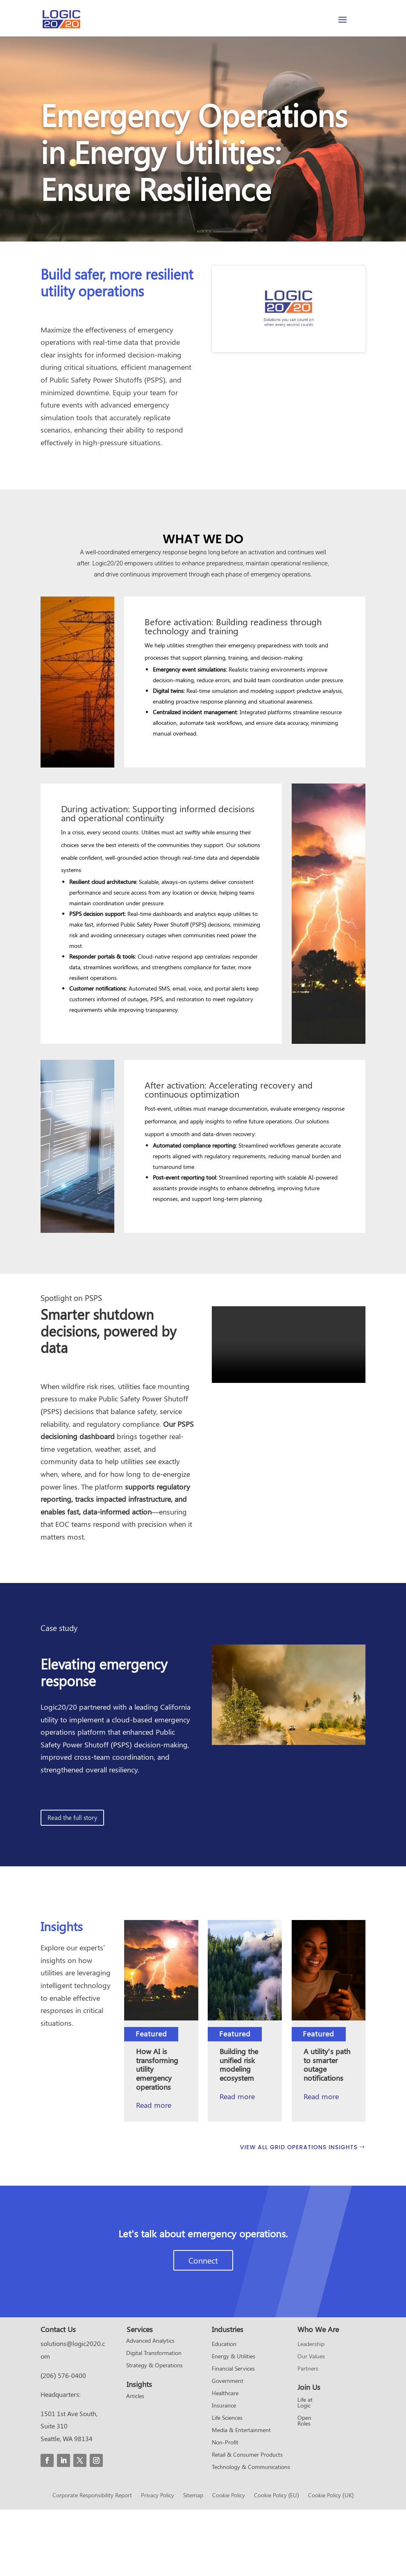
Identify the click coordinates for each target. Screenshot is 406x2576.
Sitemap (193, 2562)
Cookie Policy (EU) (276, 2562)
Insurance (224, 2472)
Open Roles (304, 2487)
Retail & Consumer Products (247, 2521)
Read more (237, 2162)
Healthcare (225, 2459)
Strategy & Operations (154, 2432)
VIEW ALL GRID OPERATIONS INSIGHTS (299, 2213)
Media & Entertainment (241, 2496)
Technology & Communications (251, 2533)
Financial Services (233, 2435)
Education (224, 2410)
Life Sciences (227, 2484)
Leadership (310, 2410)
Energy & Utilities (233, 2422)
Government (227, 2447)
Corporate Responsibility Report (92, 2562)
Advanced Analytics (150, 2407)
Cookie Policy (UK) (331, 2562)
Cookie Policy (228, 2562)
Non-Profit (225, 2508)
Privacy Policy (157, 2562)
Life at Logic (305, 2469)
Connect (203, 2326)
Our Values (311, 2422)
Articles (135, 2463)
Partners (307, 2435)
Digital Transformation (153, 2420)
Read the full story (72, 1883)
